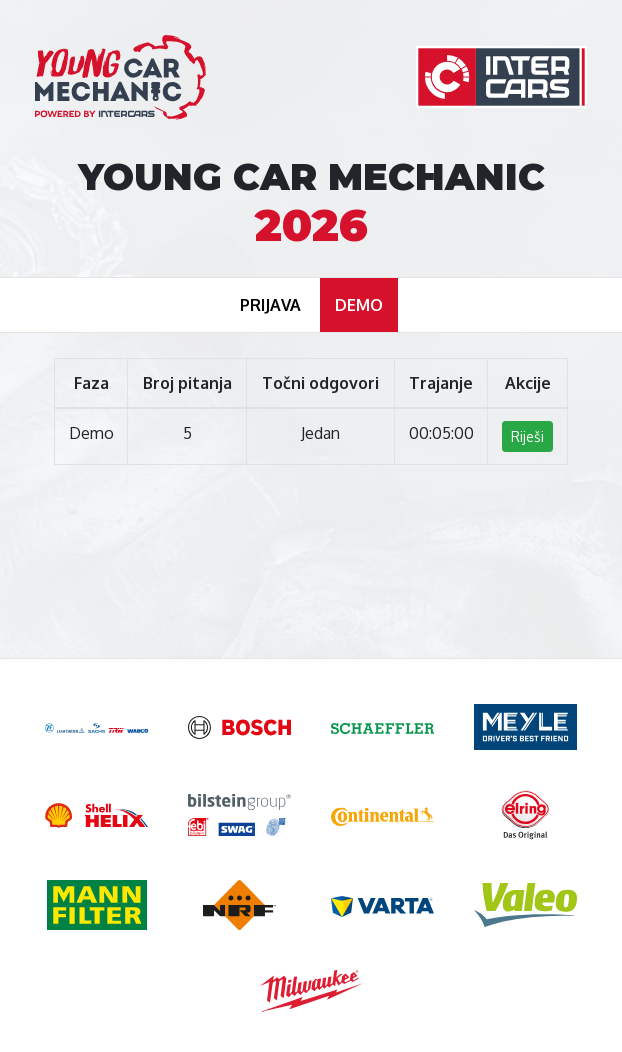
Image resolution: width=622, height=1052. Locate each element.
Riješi (527, 436)
